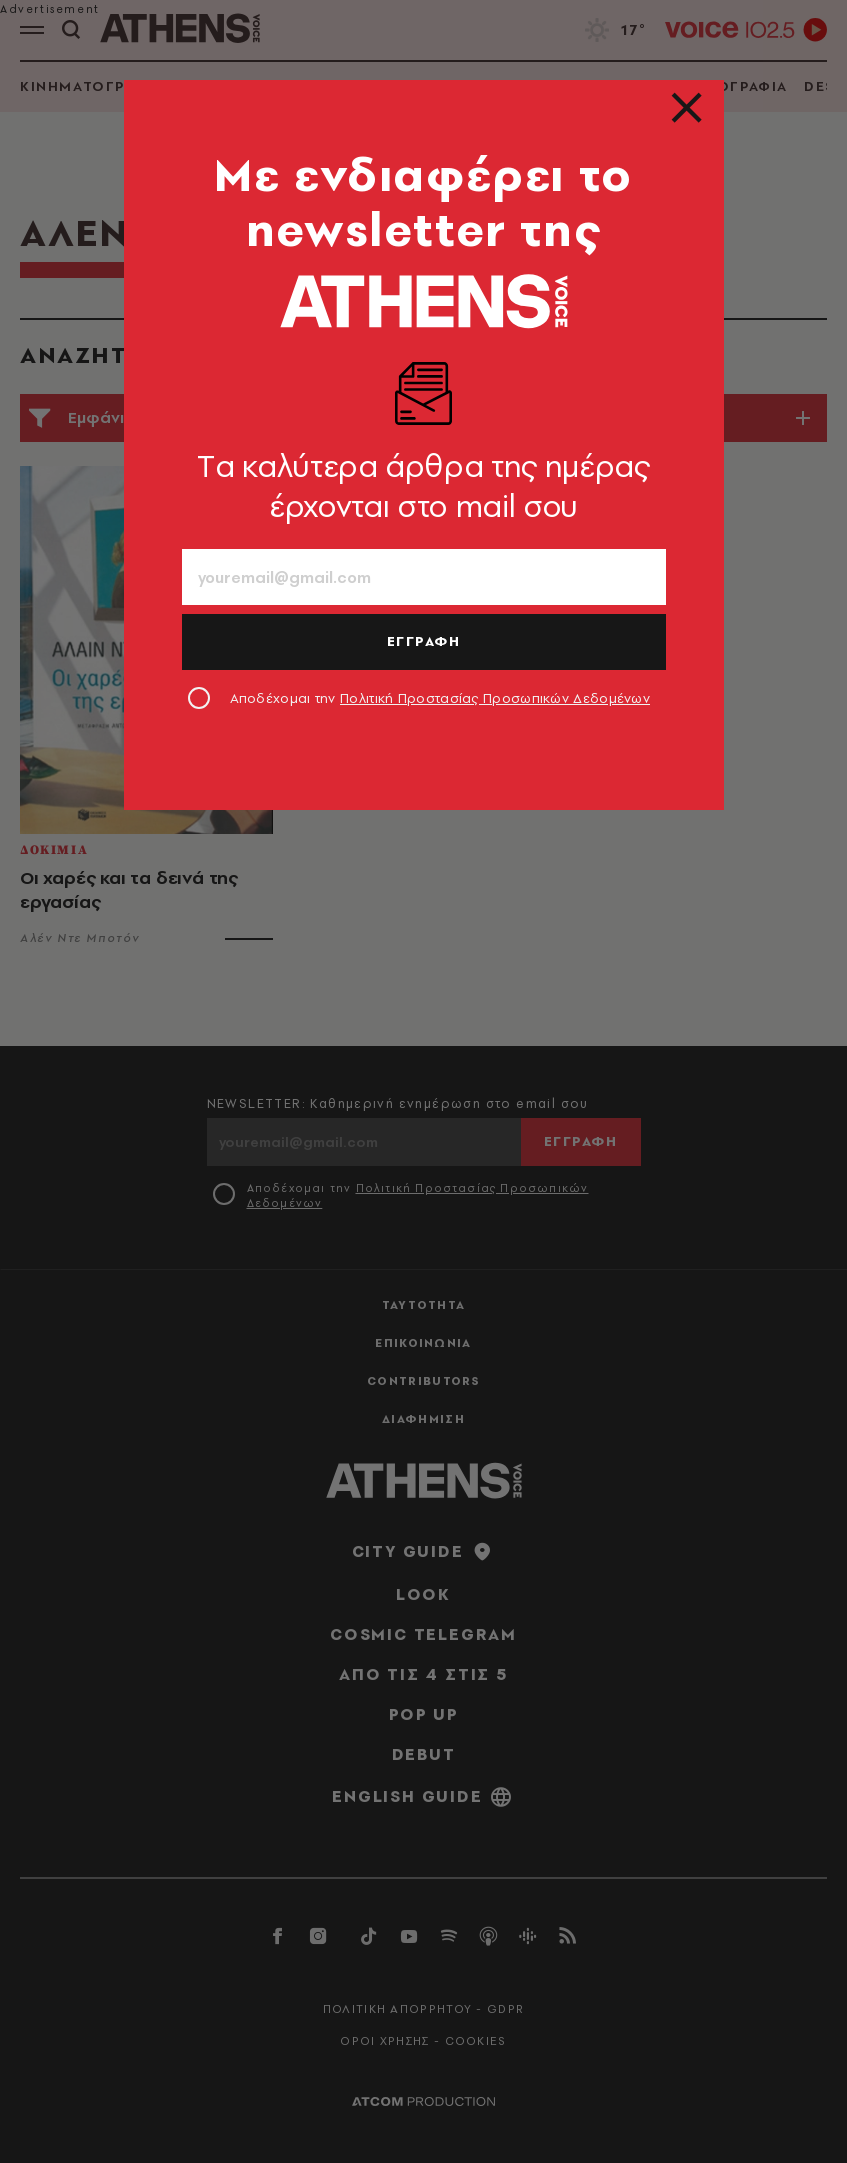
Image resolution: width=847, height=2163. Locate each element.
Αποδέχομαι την (440, 698)
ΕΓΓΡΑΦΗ (424, 641)
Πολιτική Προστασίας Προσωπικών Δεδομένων (495, 698)
